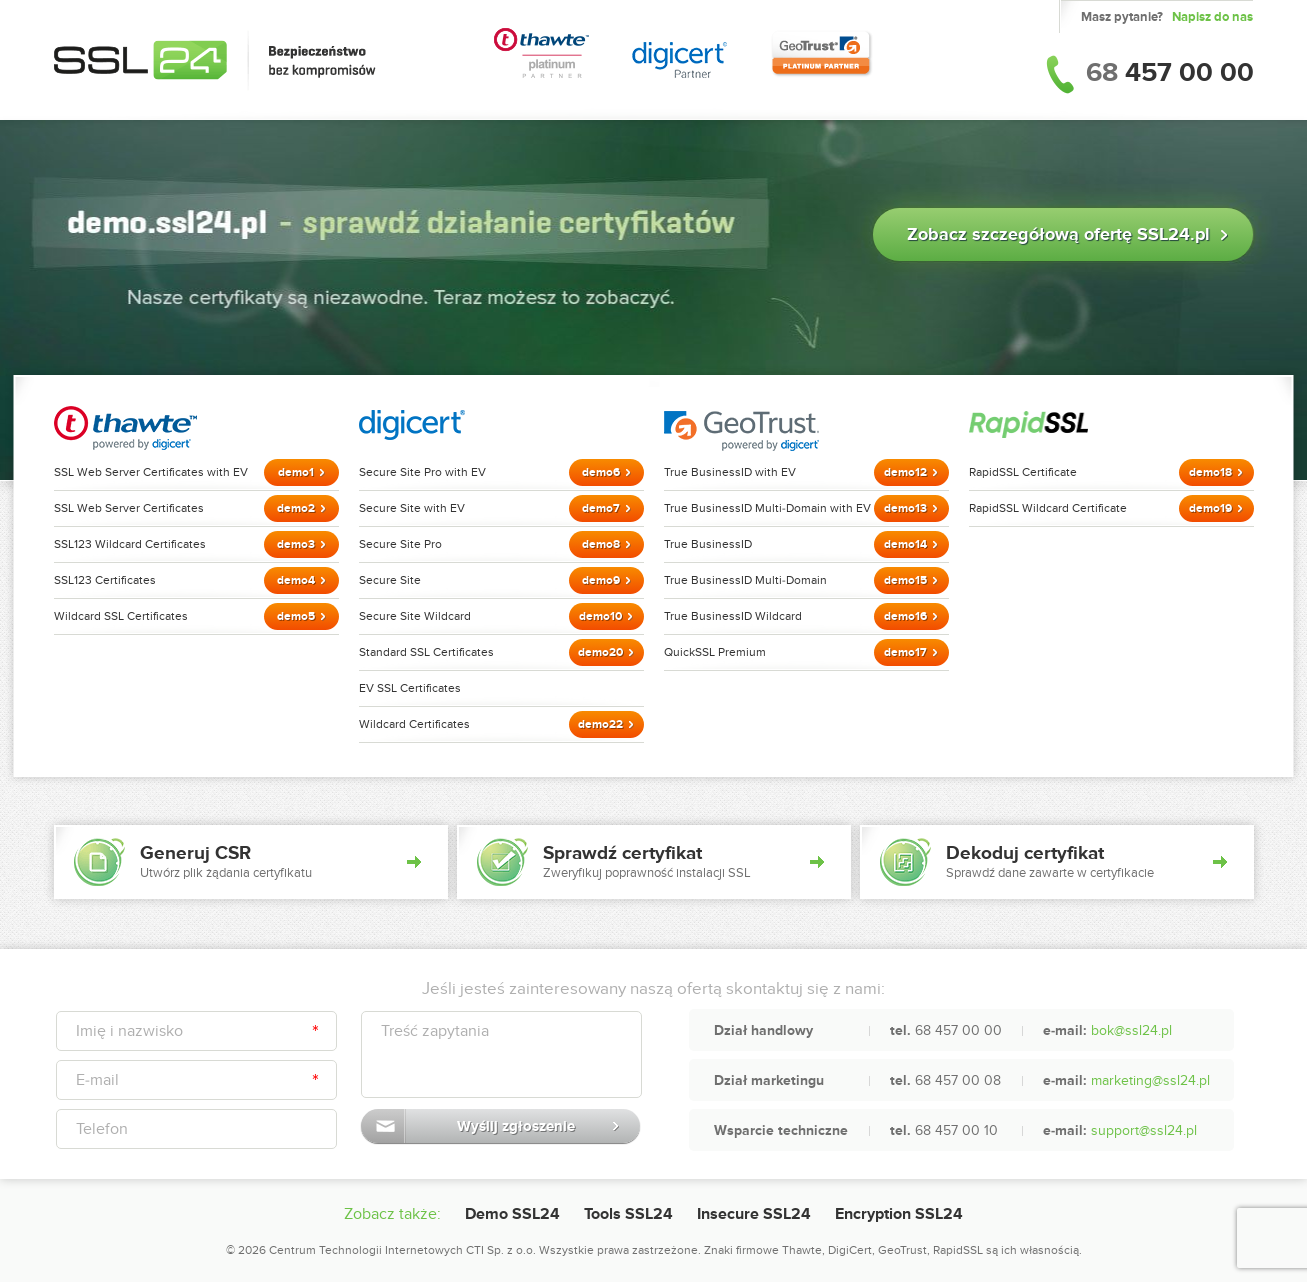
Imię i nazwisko (129, 1031)
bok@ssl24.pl (1131, 1030)
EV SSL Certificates (410, 688)
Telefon (102, 1129)
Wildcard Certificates (414, 724)
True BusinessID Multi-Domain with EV (767, 508)
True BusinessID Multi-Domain (745, 580)
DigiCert (850, 1250)
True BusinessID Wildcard (733, 616)
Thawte (802, 1250)
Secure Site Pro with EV (422, 472)
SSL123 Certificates (105, 580)
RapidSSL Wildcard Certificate (1048, 508)
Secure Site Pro (400, 544)
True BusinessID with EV (730, 472)
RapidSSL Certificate (1023, 472)
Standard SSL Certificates (426, 652)
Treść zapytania (435, 1031)
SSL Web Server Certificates (129, 508)
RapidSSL (958, 1250)
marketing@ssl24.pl (1150, 1080)
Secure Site (390, 580)
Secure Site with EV (412, 508)
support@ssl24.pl (1144, 1130)
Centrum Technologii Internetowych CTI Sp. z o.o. (402, 1250)
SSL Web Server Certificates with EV (151, 472)
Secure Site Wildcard (415, 616)
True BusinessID (708, 544)
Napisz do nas (1212, 17)
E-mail (97, 1080)
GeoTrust (902, 1250)
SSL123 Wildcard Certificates (130, 544)
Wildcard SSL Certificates (121, 616)
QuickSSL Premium (715, 652)
